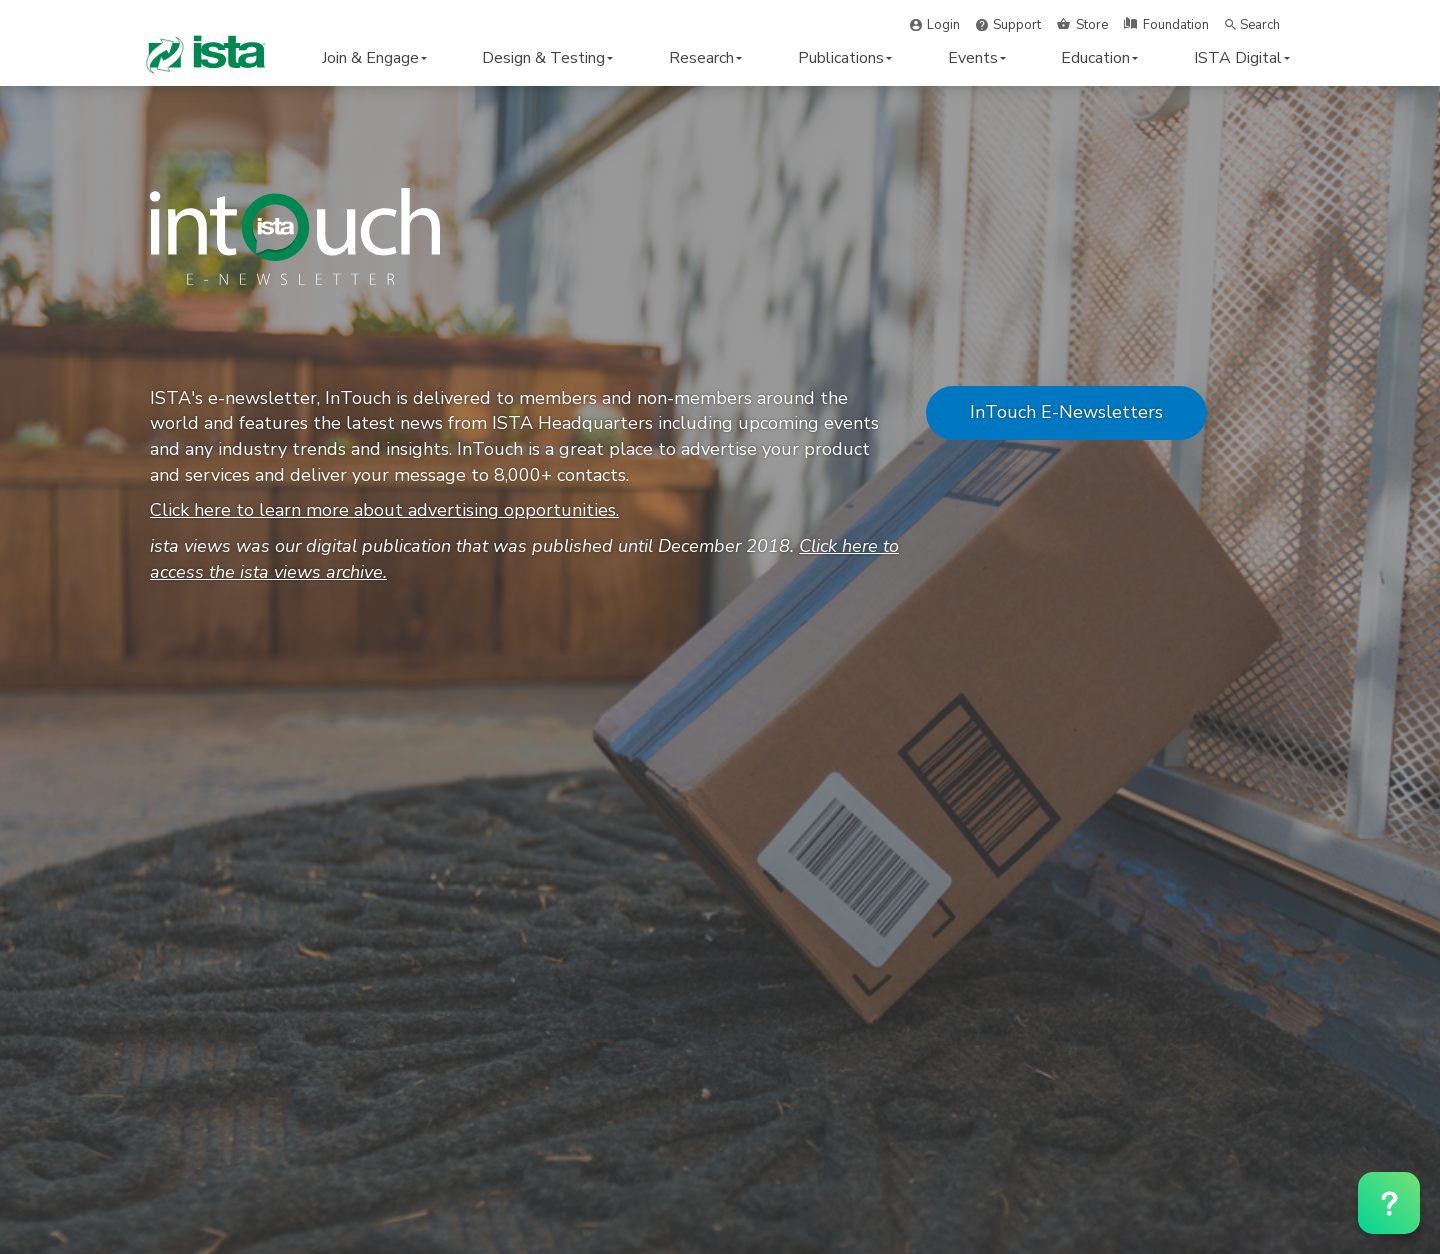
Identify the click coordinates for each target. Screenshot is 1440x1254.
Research (705, 58)
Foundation (1176, 25)
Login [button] (943, 25)
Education (1099, 58)
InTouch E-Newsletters (1066, 412)
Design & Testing (547, 58)
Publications (845, 58)
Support (1017, 25)
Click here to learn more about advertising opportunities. (384, 510)
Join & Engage (374, 58)
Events (977, 58)
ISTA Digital (1242, 58)
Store (1092, 25)
